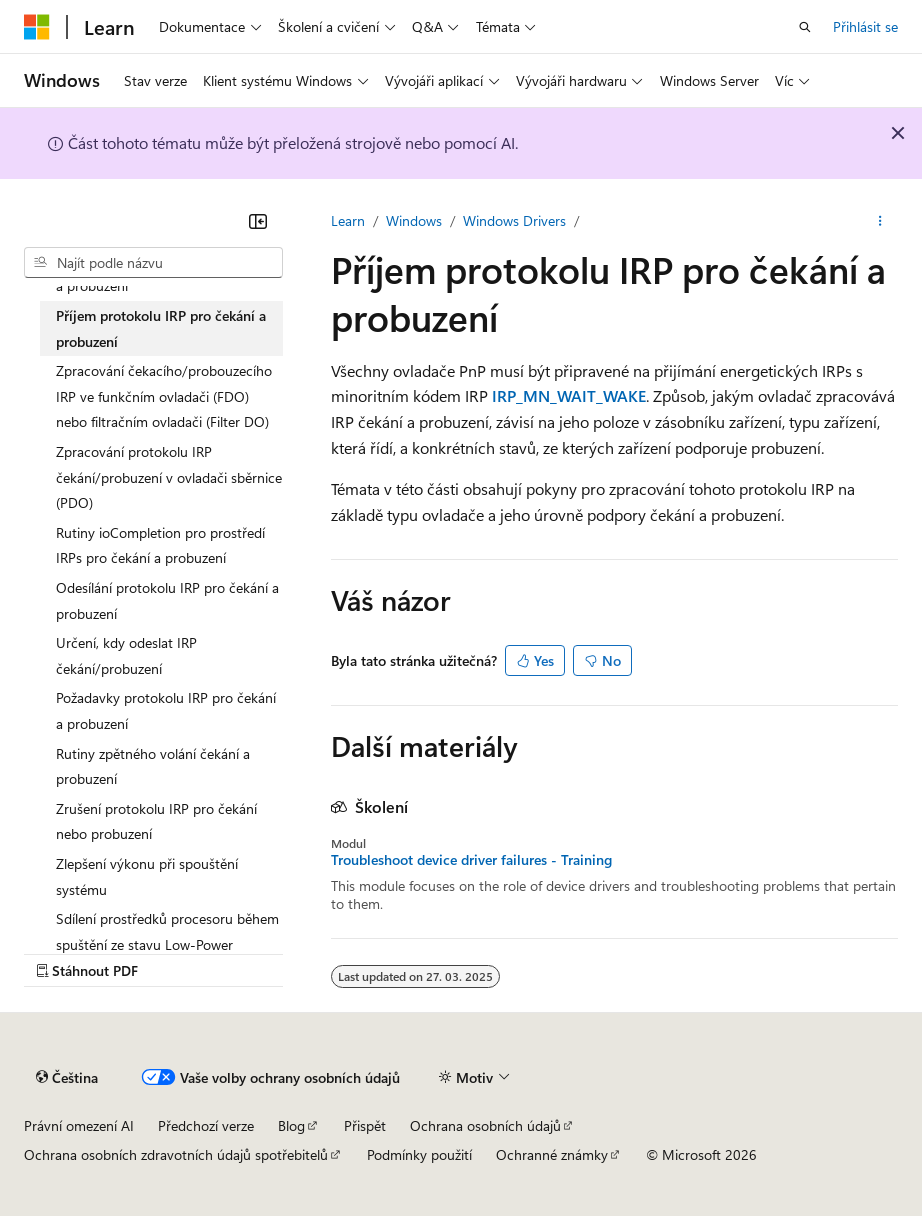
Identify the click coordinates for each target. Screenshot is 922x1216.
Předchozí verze (206, 1125)
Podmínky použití (419, 1154)
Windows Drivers (514, 220)
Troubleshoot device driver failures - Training (471, 860)
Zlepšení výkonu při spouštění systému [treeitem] (147, 876)
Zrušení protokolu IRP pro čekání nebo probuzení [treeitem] (156, 821)
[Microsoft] (37, 27)
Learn (348, 220)
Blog (291, 1125)
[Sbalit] (258, 221)
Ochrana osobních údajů (485, 1125)
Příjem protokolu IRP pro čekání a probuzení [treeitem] (161, 328)
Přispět (365, 1125)
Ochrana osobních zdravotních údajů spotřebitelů (176, 1154)
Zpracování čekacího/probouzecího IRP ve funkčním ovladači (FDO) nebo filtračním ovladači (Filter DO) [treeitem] (164, 396)
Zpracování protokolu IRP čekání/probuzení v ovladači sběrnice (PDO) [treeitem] (169, 477)
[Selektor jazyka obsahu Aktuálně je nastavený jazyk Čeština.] (67, 1077)
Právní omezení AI (79, 1125)
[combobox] (153, 263)
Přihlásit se (865, 26)
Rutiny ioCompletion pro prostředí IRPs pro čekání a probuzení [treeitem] (160, 545)
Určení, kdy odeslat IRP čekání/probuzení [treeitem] (126, 655)
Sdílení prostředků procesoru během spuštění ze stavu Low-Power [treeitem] (167, 931)
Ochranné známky (552, 1154)
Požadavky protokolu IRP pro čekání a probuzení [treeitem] (166, 710)
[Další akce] (880, 221)
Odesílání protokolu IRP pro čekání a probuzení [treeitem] (167, 600)
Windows (414, 220)
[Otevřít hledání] (805, 27)
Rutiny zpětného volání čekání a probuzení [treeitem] (153, 766)
